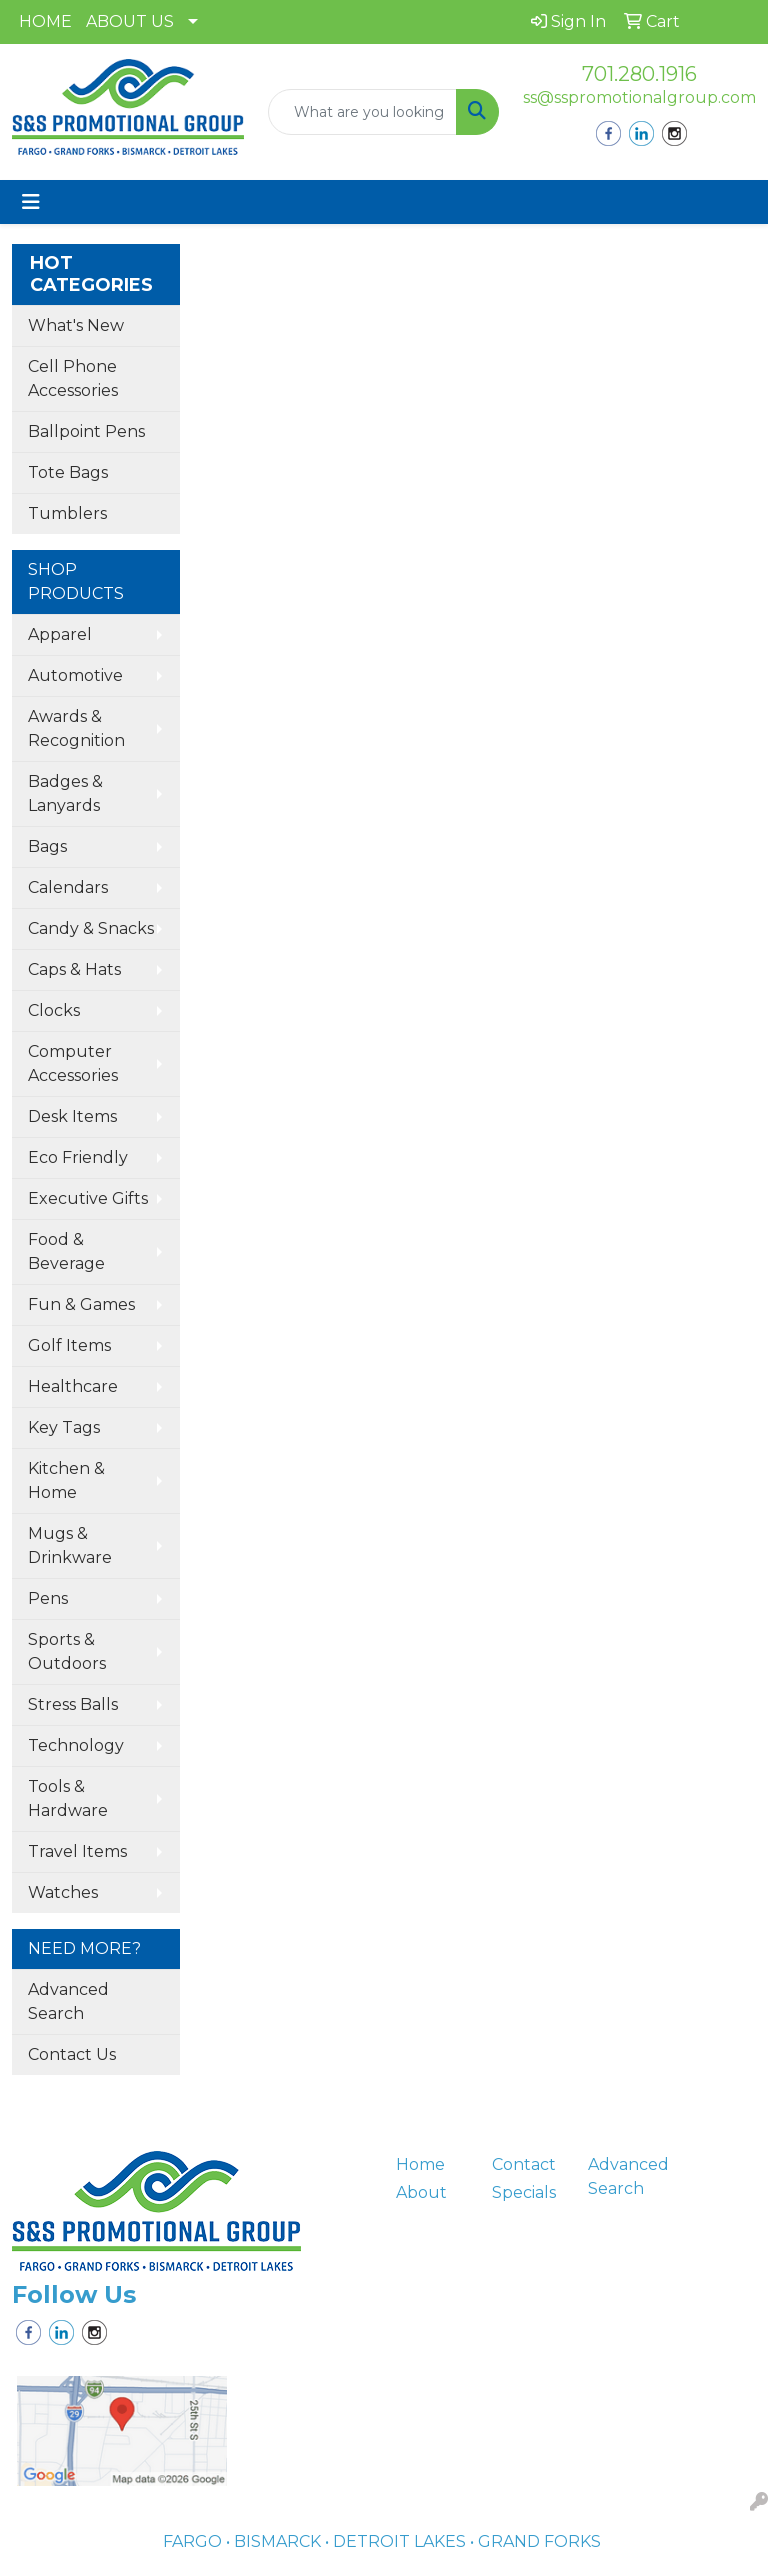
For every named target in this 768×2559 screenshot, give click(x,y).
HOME (45, 21)
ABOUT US (130, 21)
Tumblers (67, 513)
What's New (76, 325)
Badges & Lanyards (65, 793)
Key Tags (64, 1427)
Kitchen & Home (66, 1480)
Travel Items (77, 1851)
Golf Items (69, 1345)
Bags (47, 846)
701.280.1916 (639, 74)
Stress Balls (73, 1704)
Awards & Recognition (76, 728)
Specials (524, 2192)
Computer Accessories (73, 1063)
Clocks (54, 1010)
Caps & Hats (74, 969)
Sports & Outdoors (67, 1651)
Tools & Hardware (68, 1798)
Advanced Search (68, 2001)
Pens (48, 1598)
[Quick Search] (363, 112)
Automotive (75, 675)
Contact (524, 2164)
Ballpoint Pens (86, 431)
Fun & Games (81, 1304)
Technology (76, 1745)
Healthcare (73, 1386)
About (421, 2192)
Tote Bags (68, 472)
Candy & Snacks (91, 928)
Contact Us (72, 2054)
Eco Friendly (78, 1157)
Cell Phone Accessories (73, 378)
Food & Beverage (66, 1251)
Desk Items (72, 1116)
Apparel (60, 634)
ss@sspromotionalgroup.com (639, 97)
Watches (63, 1892)
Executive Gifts (88, 1198)
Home (420, 2164)
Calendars (68, 887)
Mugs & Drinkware (70, 1545)
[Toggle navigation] (31, 202)
